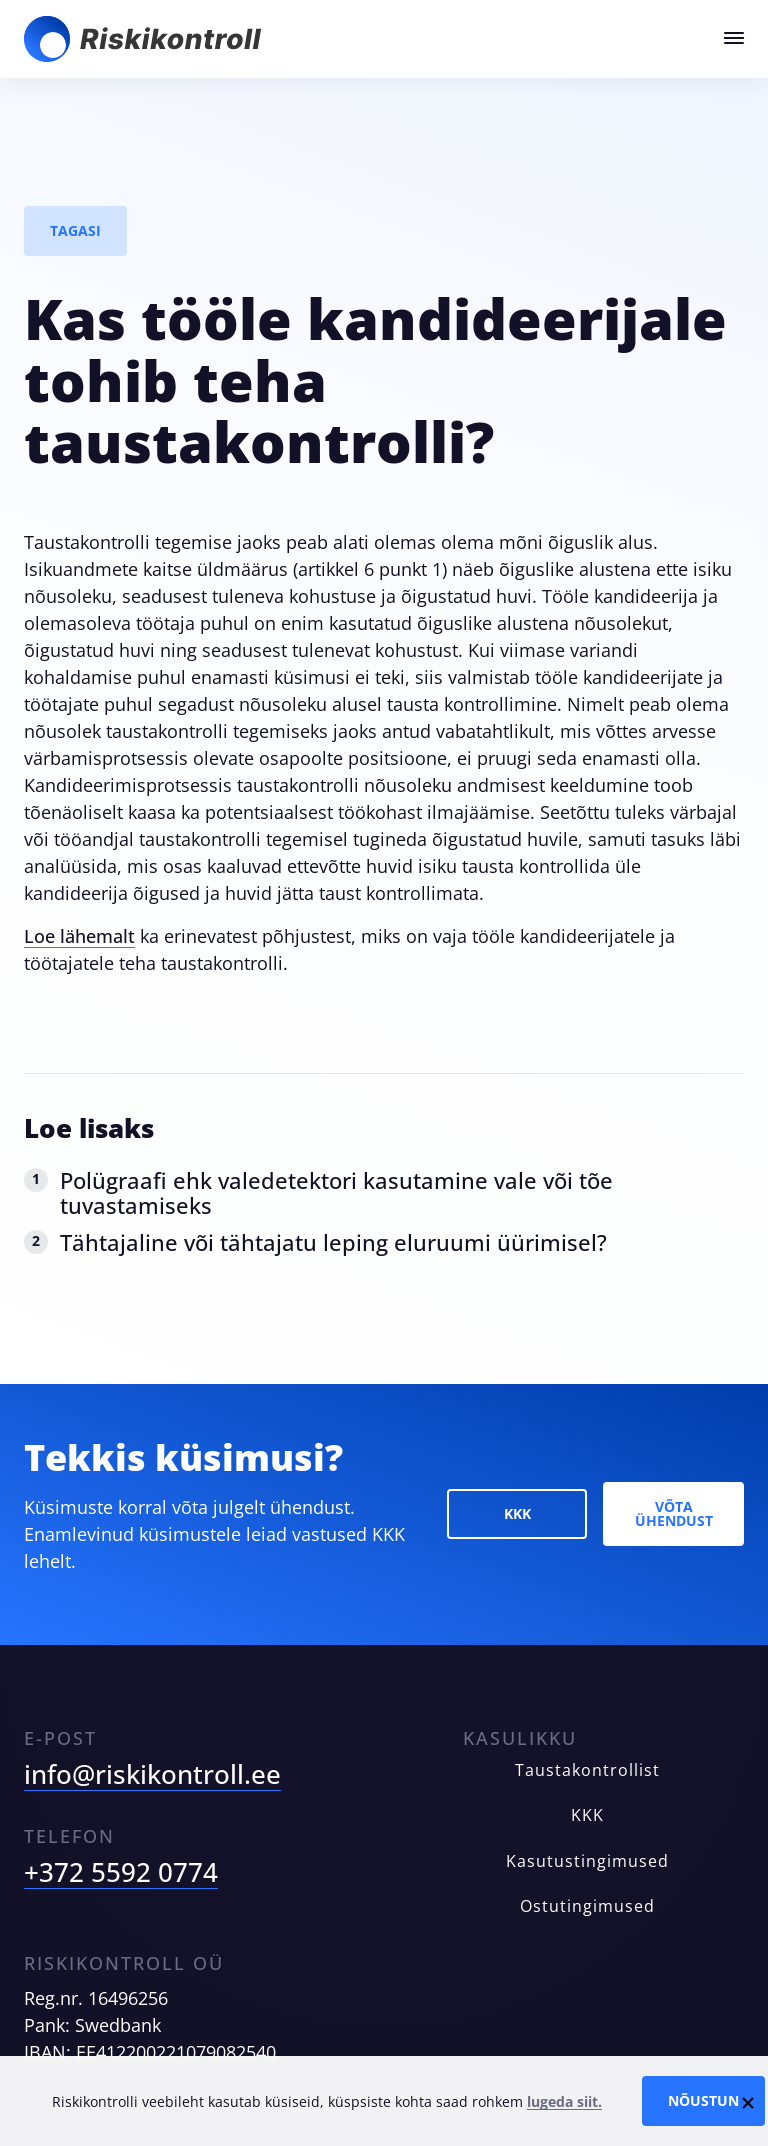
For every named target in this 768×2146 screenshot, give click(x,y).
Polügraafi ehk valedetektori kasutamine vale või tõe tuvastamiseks (336, 1192)
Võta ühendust (674, 1513)
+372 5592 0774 (121, 1872)
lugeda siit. (564, 2101)
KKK (517, 1513)
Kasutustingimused (587, 1861)
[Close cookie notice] (748, 2101)
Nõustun (703, 2100)
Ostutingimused (587, 1906)
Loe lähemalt (79, 936)
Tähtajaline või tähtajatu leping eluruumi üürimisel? (333, 1242)
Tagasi (75, 230)
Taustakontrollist (587, 1770)
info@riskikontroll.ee (152, 1774)
